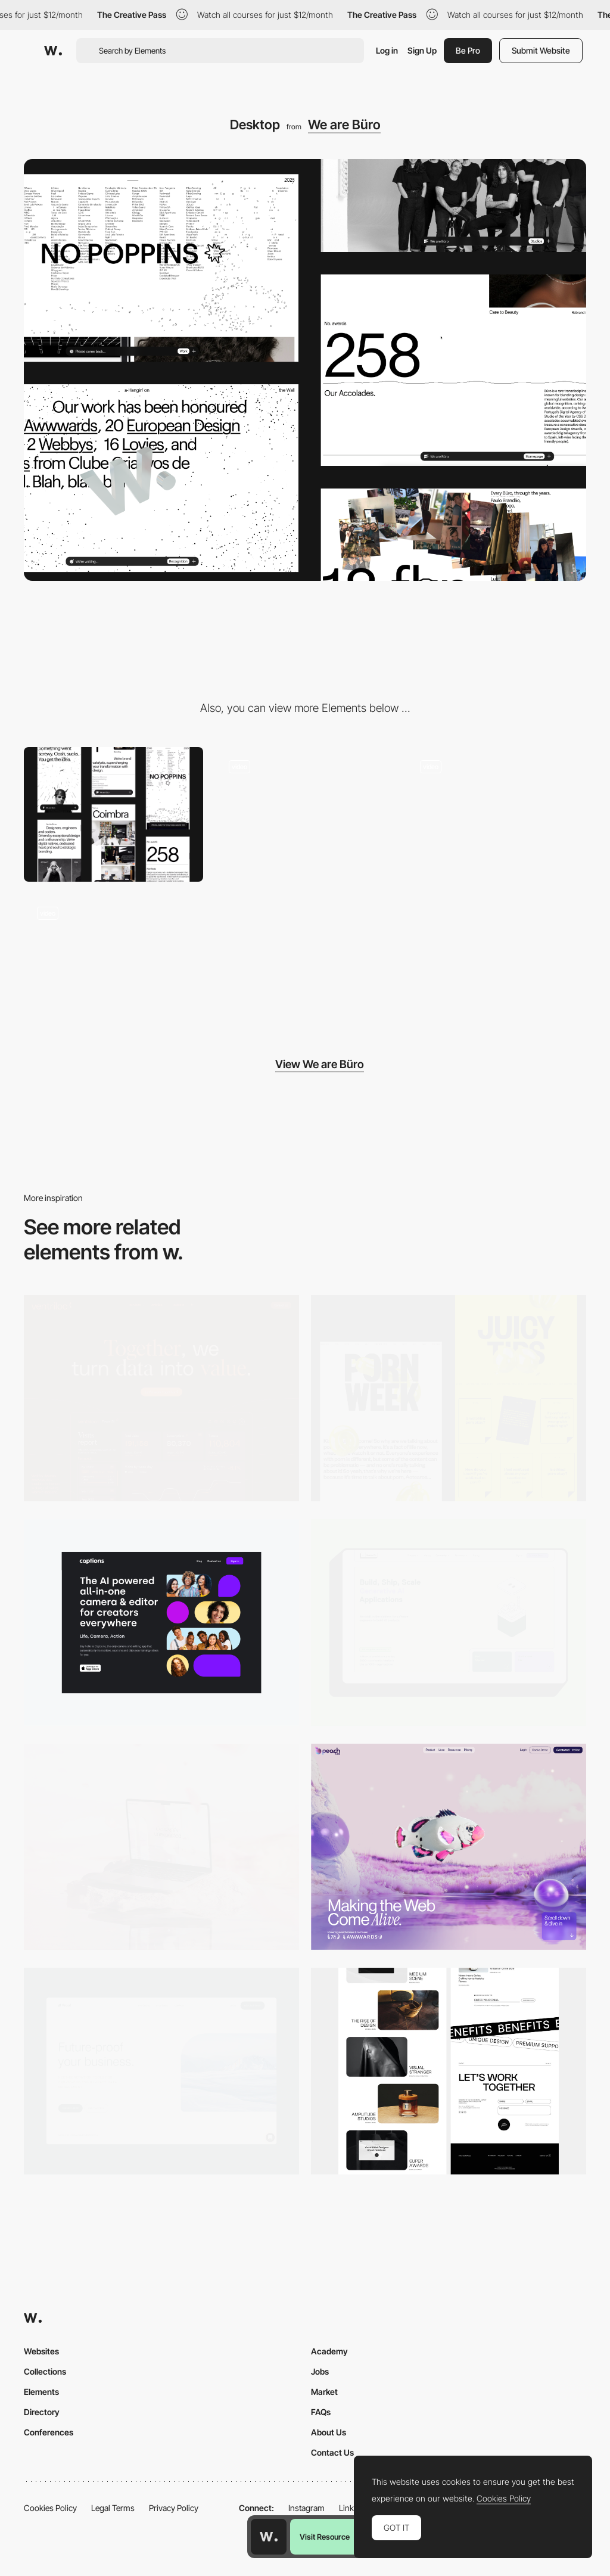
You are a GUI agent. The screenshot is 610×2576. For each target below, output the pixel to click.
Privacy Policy (173, 2508)
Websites (41, 2351)
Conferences (48, 2432)
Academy (329, 2351)
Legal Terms (113, 2508)
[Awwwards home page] (269, 2537)
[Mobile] (113, 814)
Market (324, 2392)
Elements (41, 2392)
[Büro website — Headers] (496, 814)
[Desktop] (161, 1398)
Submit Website (541, 50)
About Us (328, 2432)
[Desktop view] (448, 1398)
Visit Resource (325, 2536)
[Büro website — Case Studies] (113, 961)
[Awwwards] (53, 50)
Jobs (320, 2371)
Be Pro (468, 50)
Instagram (306, 2508)
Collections (45, 2371)
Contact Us (332, 2452)
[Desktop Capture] (161, 2071)
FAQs (321, 2412)
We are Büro (344, 124)
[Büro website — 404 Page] (304, 814)
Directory (42, 2412)
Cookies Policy (50, 2508)
